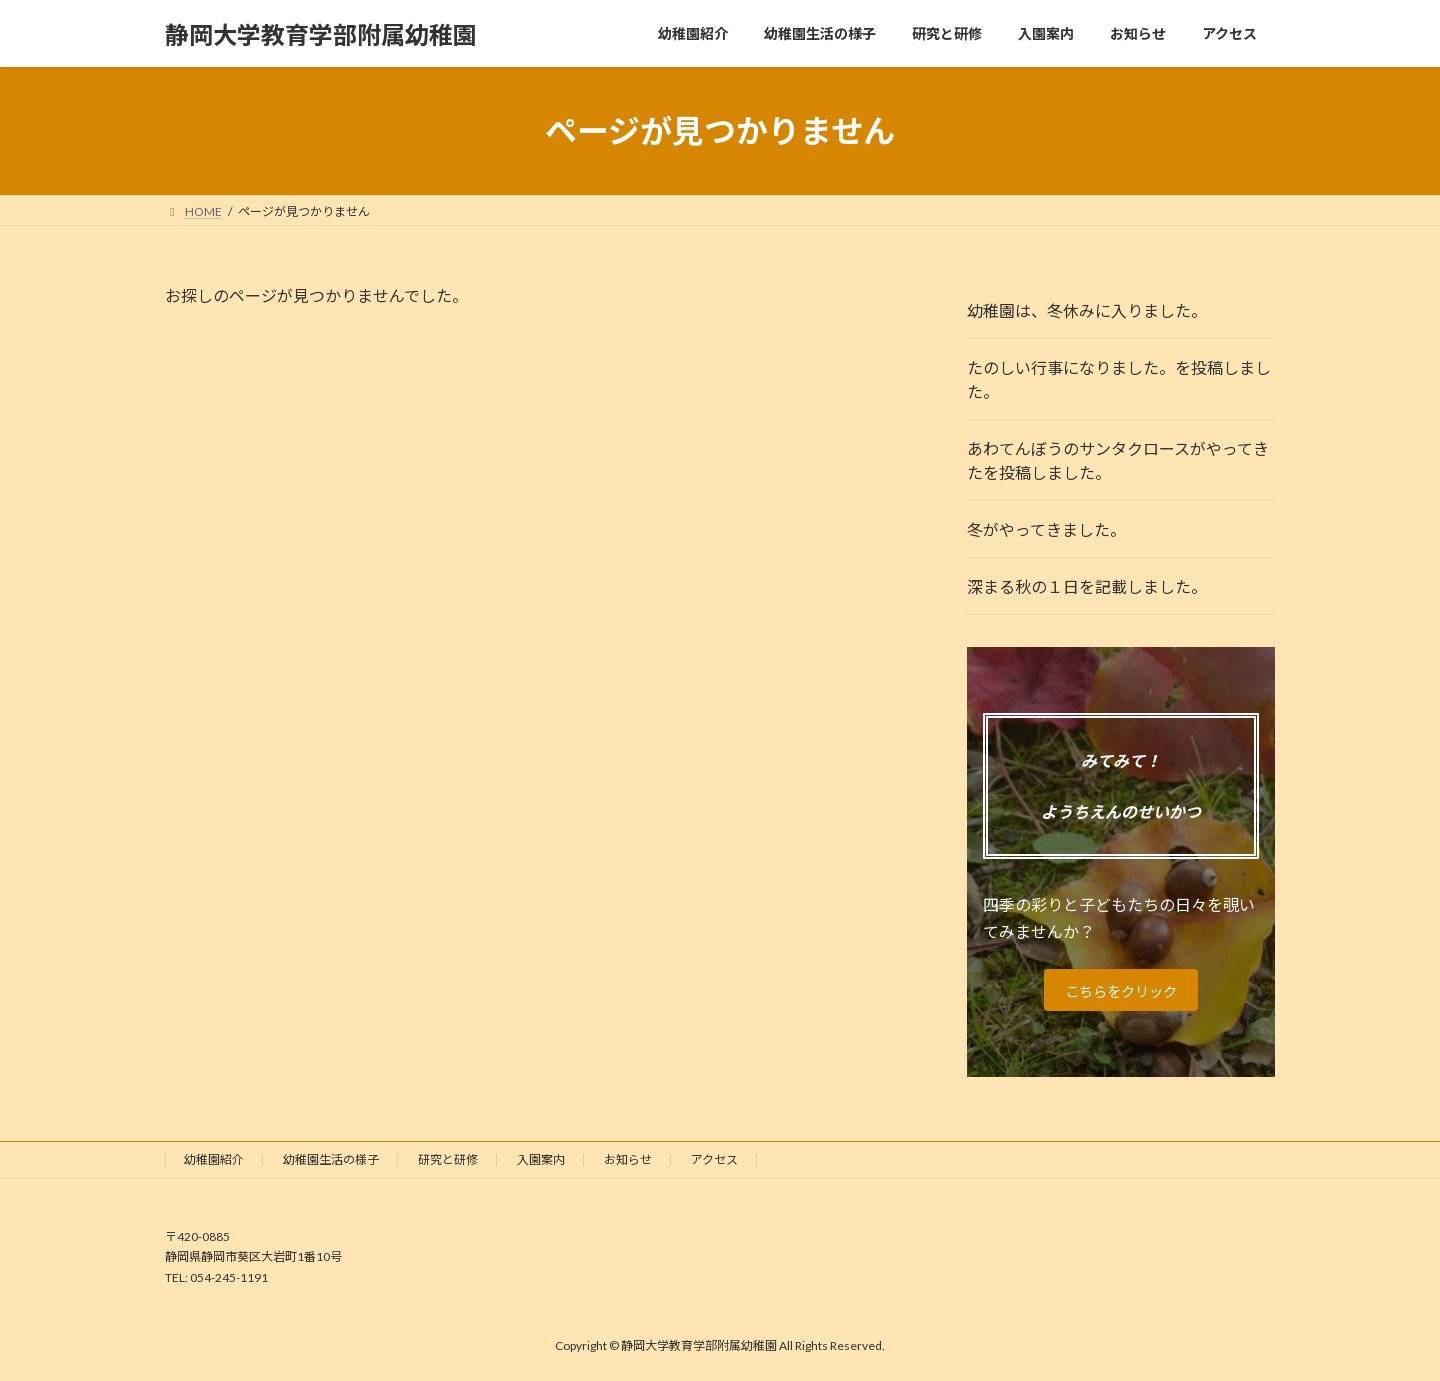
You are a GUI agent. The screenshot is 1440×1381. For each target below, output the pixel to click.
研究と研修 (448, 1159)
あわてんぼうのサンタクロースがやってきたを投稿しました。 (1118, 460)
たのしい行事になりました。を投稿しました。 (1119, 379)
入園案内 (541, 1159)
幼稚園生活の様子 (331, 1159)
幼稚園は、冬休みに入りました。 (1087, 310)
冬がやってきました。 (1046, 529)
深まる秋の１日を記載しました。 (1087, 586)
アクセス (714, 1159)
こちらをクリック (1121, 990)
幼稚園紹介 (214, 1159)
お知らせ (628, 1159)
